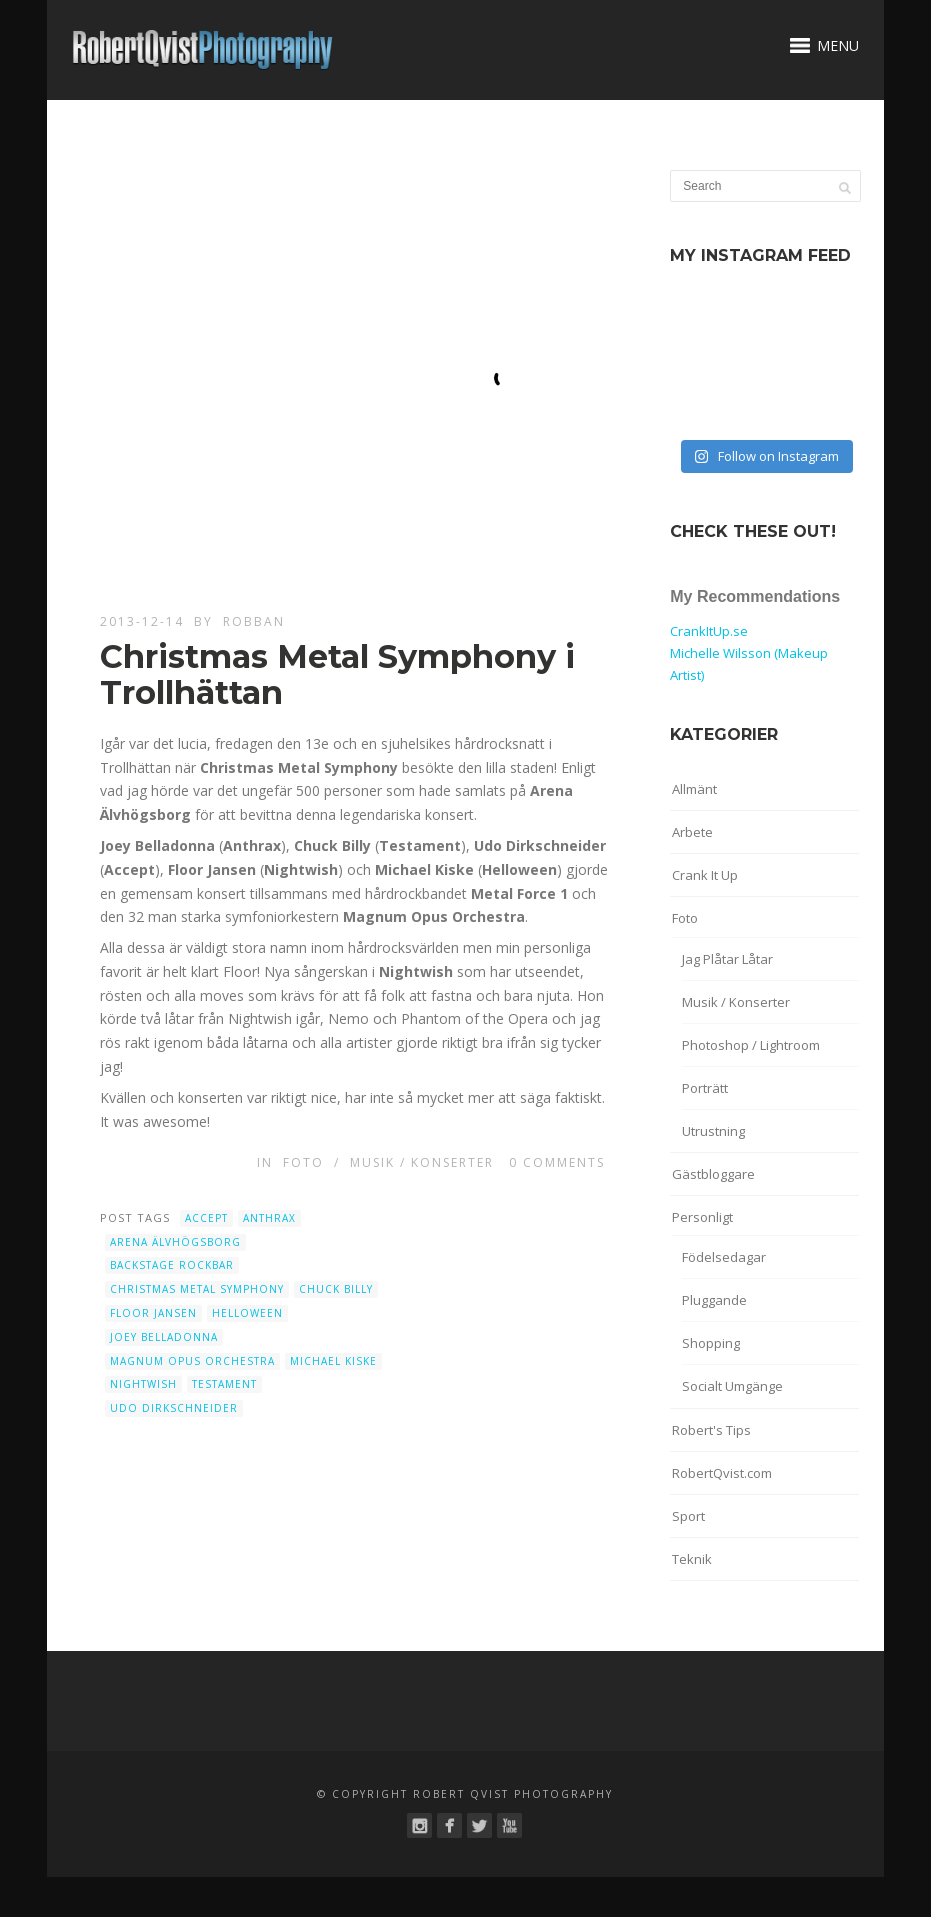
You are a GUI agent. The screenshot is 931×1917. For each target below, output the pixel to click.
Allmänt (694, 789)
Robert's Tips (711, 1430)
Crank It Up (705, 875)
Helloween (247, 1313)
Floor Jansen (153, 1313)
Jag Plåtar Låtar (727, 959)
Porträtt (705, 1088)
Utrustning (713, 1131)
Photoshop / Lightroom (751, 1045)
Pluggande (714, 1300)
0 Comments (557, 1162)
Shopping (711, 1343)
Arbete (692, 832)
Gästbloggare (713, 1174)
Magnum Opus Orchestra (192, 1361)
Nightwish (143, 1384)
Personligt (702, 1217)
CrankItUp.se (709, 631)
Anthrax (269, 1218)
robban (254, 621)
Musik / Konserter (422, 1162)
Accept (206, 1218)
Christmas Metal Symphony (197, 1289)
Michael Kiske (333, 1361)
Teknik (692, 1559)
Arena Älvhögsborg (175, 1242)
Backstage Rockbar (172, 1265)
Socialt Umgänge (732, 1386)
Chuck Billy (336, 1289)
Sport (688, 1516)
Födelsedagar (724, 1257)
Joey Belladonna (164, 1337)
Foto (303, 1162)
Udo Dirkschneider (174, 1408)
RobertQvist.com (722, 1473)
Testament (224, 1384)
